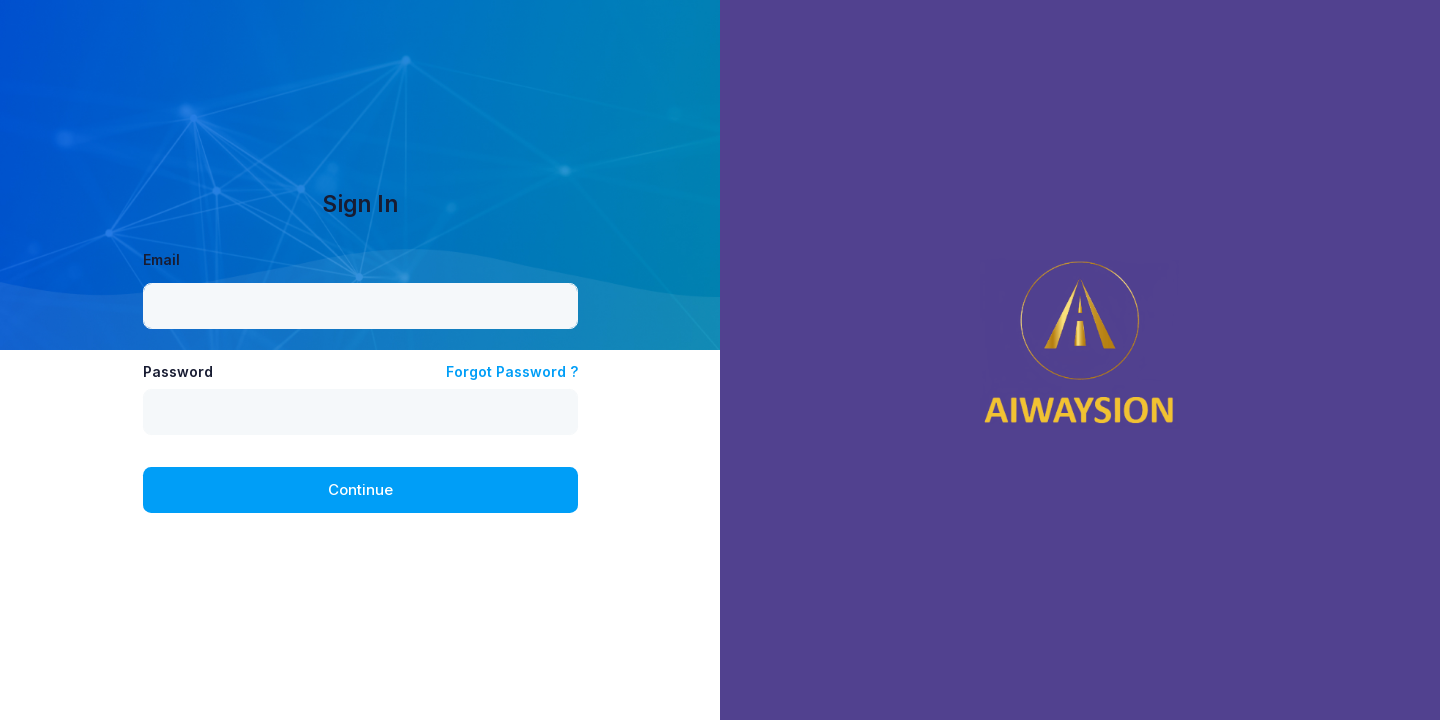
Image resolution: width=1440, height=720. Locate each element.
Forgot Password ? (512, 371)
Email (161, 259)
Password (178, 371)
